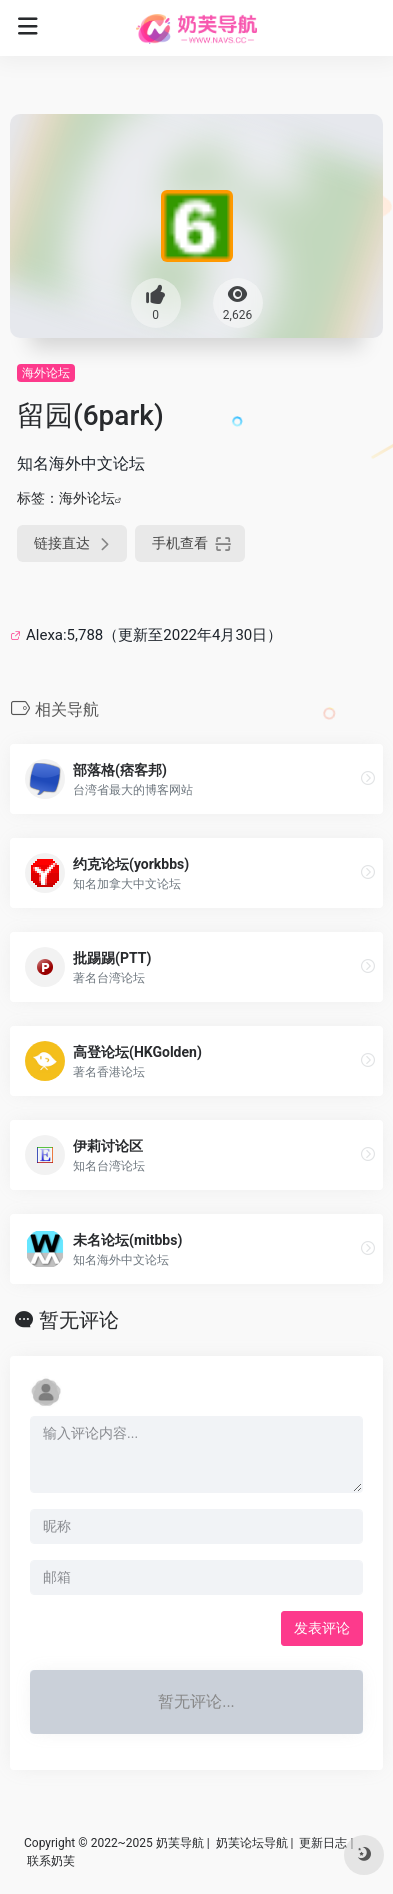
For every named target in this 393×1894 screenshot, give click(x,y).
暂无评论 (79, 1320)
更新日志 (323, 1843)
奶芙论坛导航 (252, 1843)
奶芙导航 (180, 1843)
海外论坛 (46, 373)
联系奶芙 (51, 1861)
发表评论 (322, 1628)
